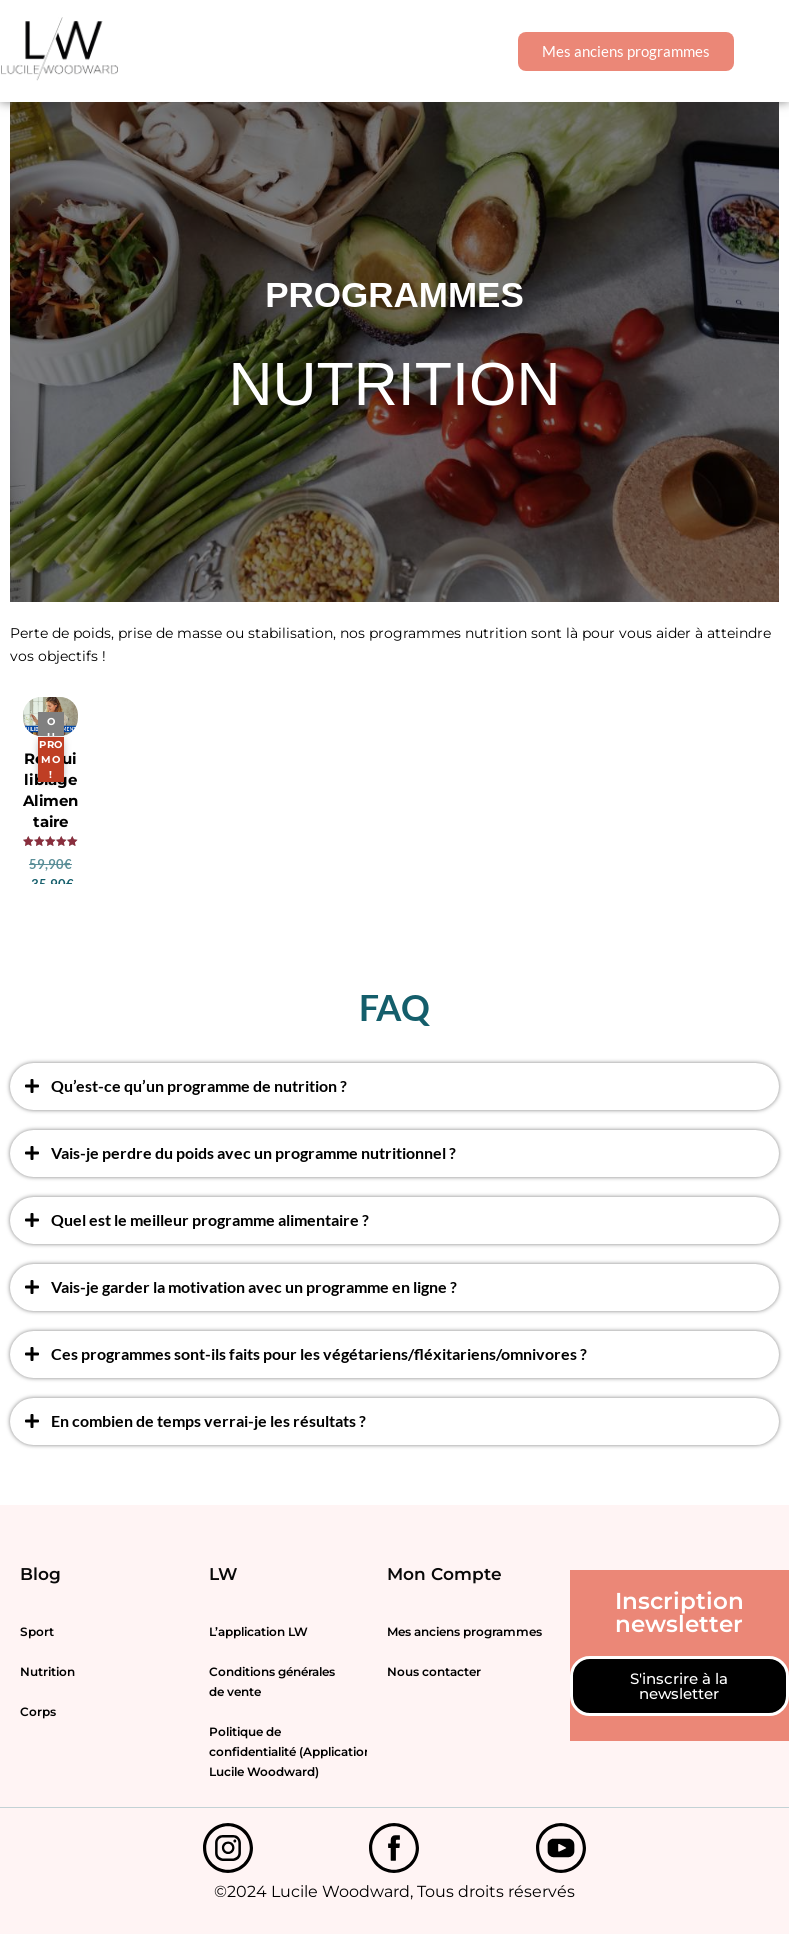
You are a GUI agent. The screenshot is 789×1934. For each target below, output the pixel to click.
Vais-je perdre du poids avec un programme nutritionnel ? (253, 1152)
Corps (38, 1711)
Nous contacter (434, 1671)
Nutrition (47, 1671)
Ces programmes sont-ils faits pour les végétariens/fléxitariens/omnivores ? (319, 1353)
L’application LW (258, 1631)
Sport (37, 1631)
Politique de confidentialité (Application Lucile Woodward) (288, 1751)
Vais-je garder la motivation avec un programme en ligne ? (254, 1286)
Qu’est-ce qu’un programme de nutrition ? (199, 1085)
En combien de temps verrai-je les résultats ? (208, 1420)
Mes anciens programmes (464, 1631)
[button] (761, 51)
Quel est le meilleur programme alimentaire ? (210, 1219)
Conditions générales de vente (272, 1681)
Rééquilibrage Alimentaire (50, 790)
